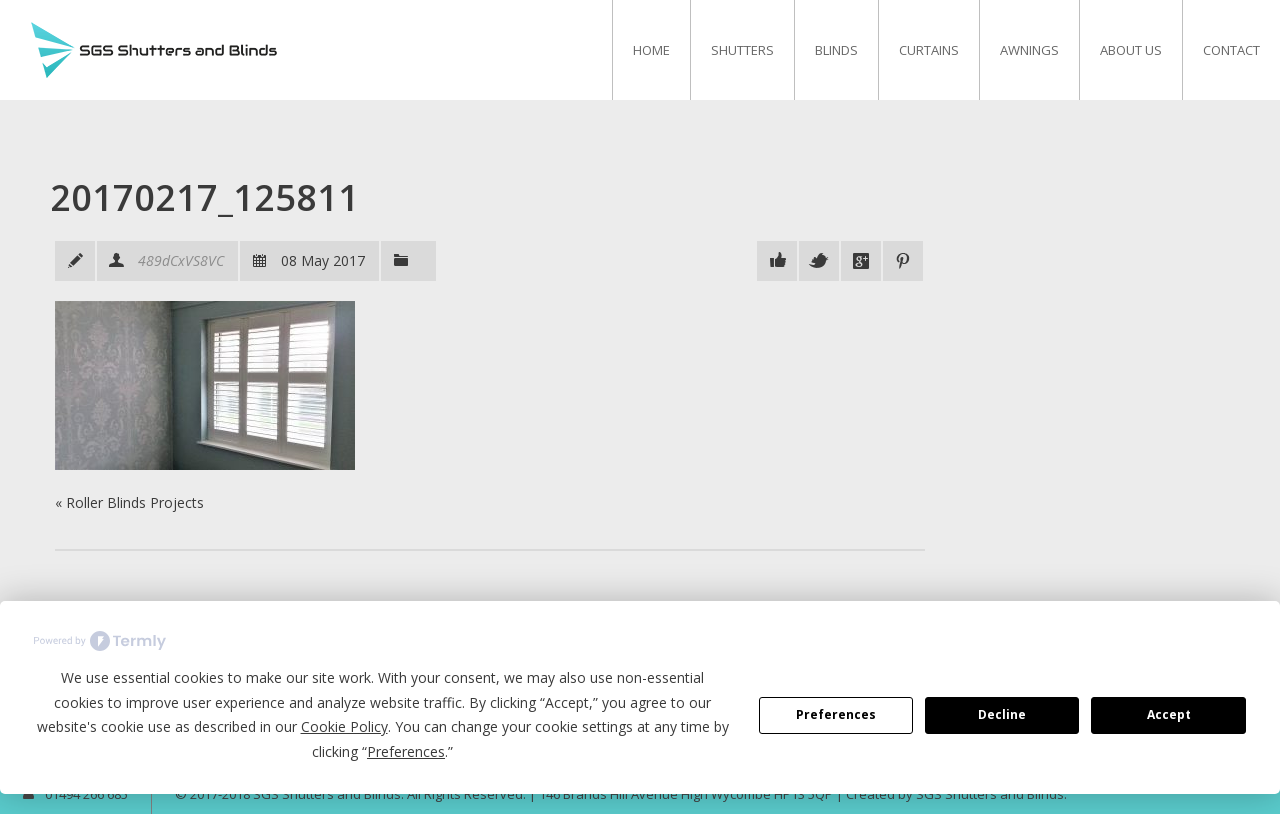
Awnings (1029, 50)
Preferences (836, 714)
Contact (1231, 50)
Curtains (929, 50)
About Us (1131, 50)
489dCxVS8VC (181, 260)
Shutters (742, 50)
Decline (1002, 714)
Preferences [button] (406, 751)
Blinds (836, 50)
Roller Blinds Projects (135, 502)
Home (651, 50)
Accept (1169, 714)
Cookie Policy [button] (344, 726)
